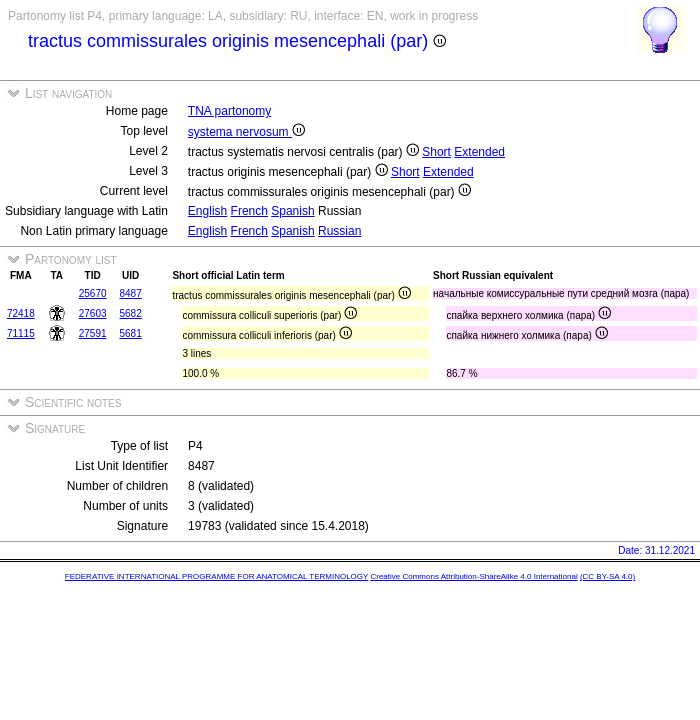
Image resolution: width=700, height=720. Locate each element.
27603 (93, 313)
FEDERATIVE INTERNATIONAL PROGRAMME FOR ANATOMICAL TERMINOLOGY (216, 576)
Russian (339, 231)
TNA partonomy (229, 111)
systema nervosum (246, 132)
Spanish (292, 211)
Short (436, 152)
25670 (93, 293)
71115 (21, 333)
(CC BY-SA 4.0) (607, 576)
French (249, 211)
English (207, 211)
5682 (130, 313)
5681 (130, 333)
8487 (130, 293)
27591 (93, 333)
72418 (21, 313)
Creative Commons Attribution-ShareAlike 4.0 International (473, 576)
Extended (479, 152)
